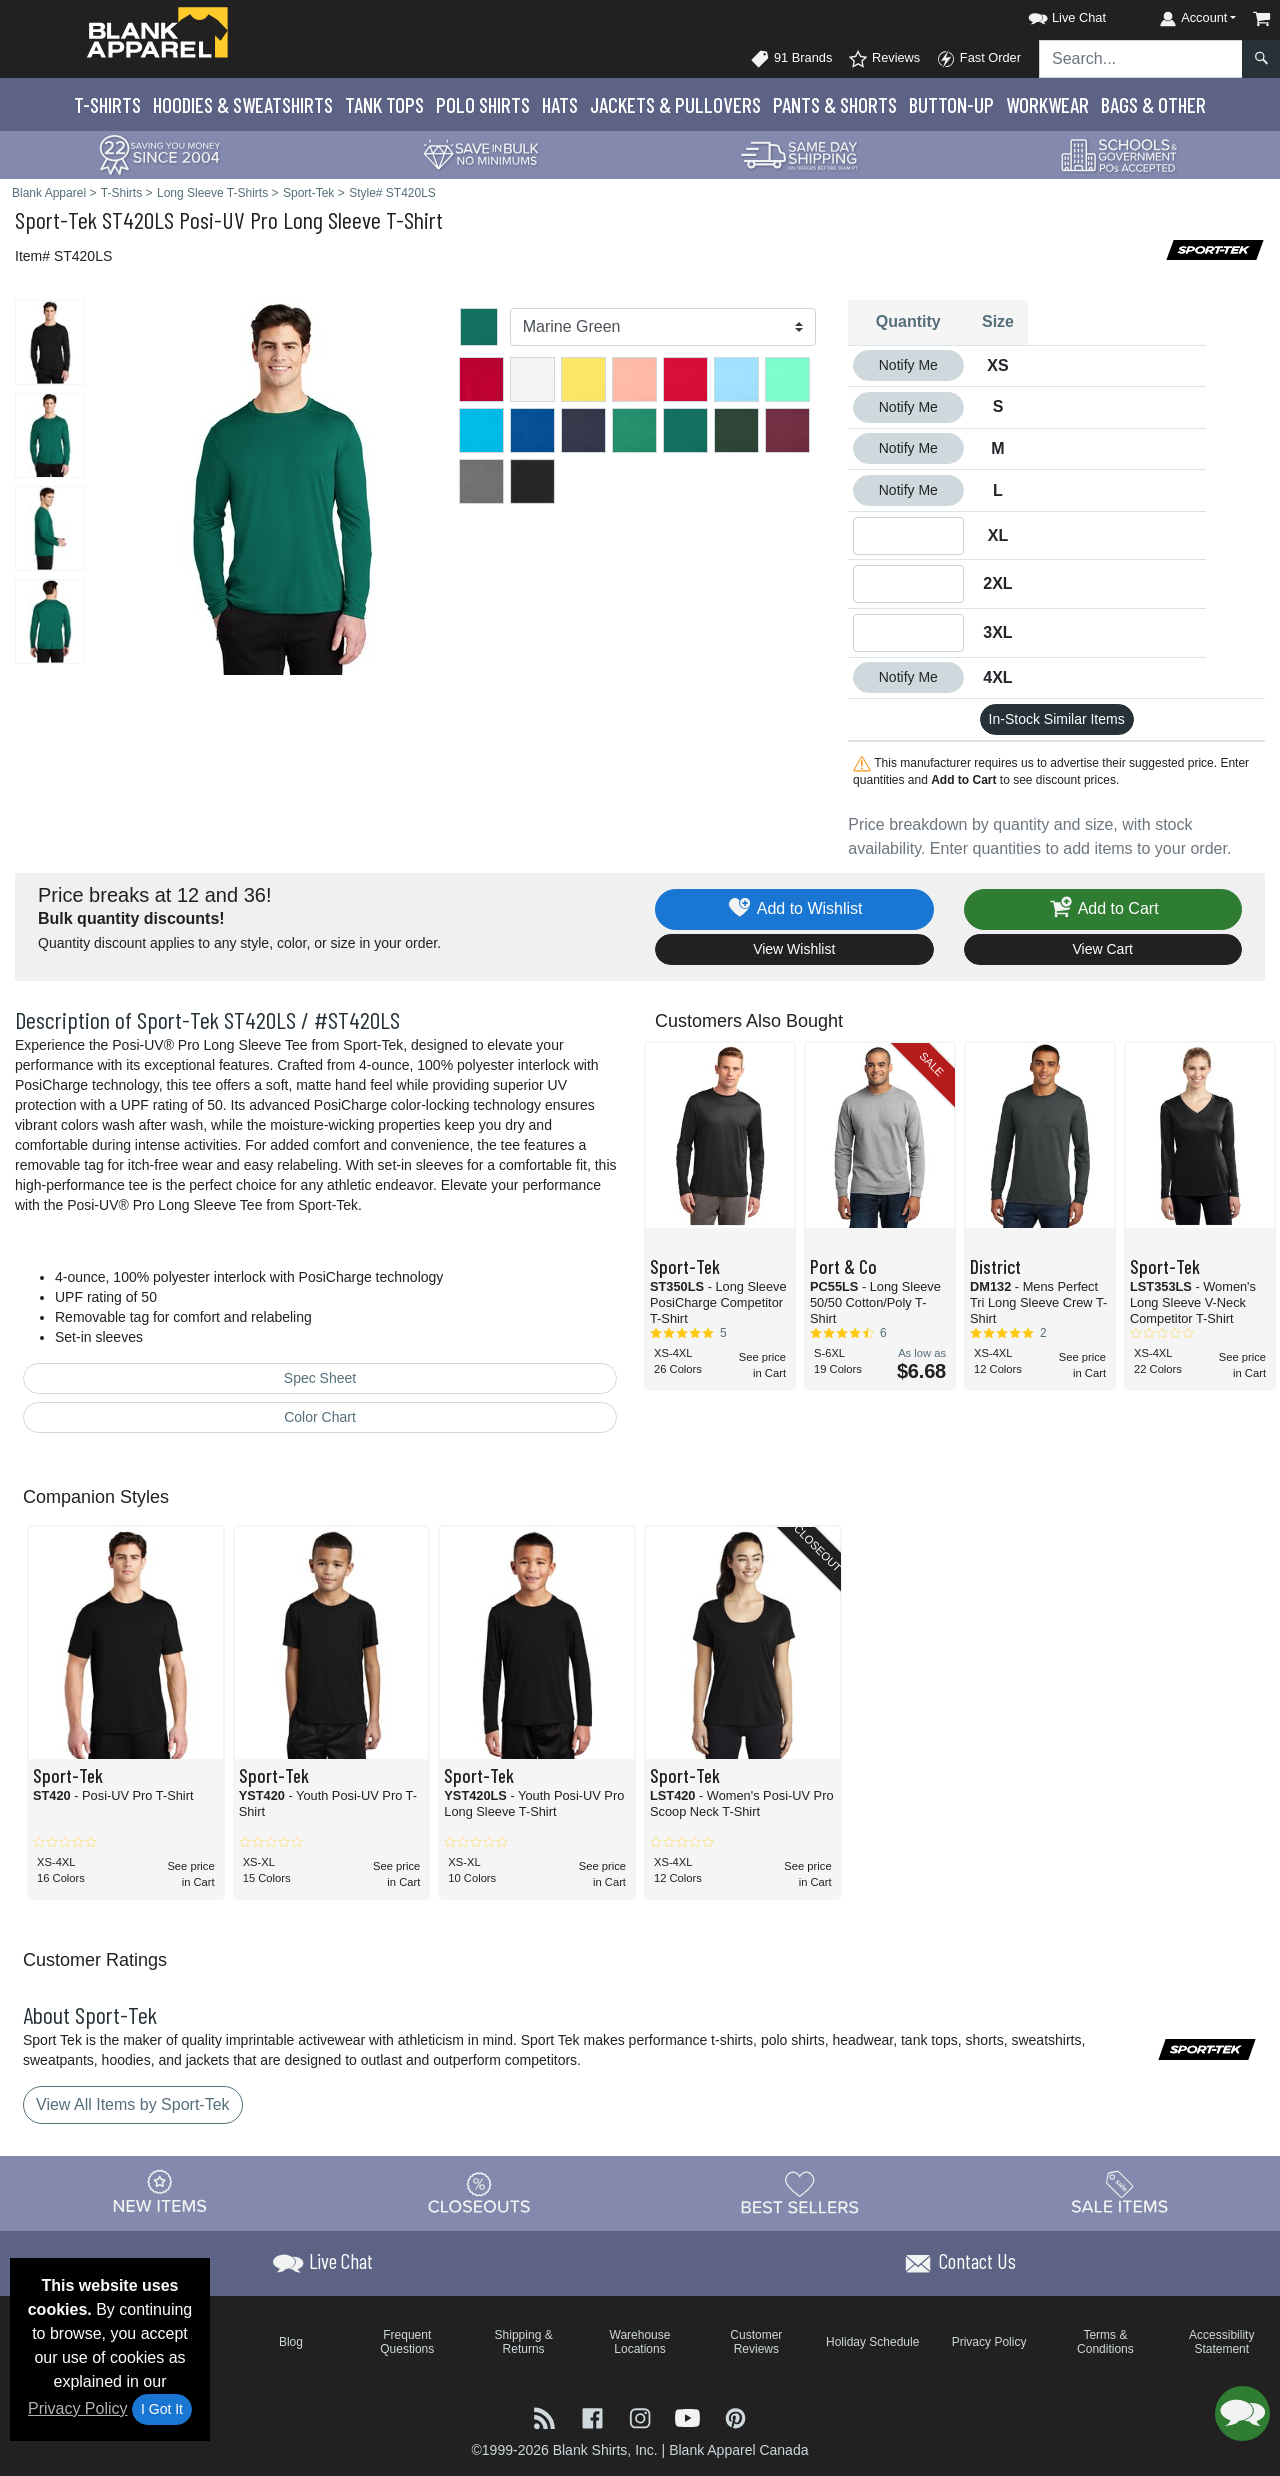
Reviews (884, 59)
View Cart (1103, 949)
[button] (1049, 14)
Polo (483, 104)
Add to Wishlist (794, 909)
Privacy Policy (78, 2408)
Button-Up (951, 104)
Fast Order (978, 59)
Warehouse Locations (640, 2342)
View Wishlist (794, 949)
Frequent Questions (407, 2342)
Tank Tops (384, 104)
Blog (291, 2342)
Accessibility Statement (1221, 2342)
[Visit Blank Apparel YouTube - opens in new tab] (690, 2416)
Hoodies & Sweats (243, 104)
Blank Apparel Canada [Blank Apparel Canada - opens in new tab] (738, 2450)
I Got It (162, 2409)
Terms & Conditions (1105, 2342)
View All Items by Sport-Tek (133, 2104)
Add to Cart (1103, 909)
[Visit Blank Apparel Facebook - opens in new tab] (595, 2416)
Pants (835, 104)
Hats (560, 104)
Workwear (1047, 104)
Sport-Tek (56, 219)
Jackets (675, 104)
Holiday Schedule (872, 2342)
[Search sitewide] (1141, 59)
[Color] (663, 327)
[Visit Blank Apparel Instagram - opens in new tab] (642, 2416)
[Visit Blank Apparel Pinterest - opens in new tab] (735, 2416)
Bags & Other (1153, 104)
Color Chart (320, 1417)
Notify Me (908, 365)
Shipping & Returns (524, 2342)
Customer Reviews (756, 2342)
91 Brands (791, 59)
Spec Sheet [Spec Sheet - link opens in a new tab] (320, 1378)
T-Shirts (107, 104)
